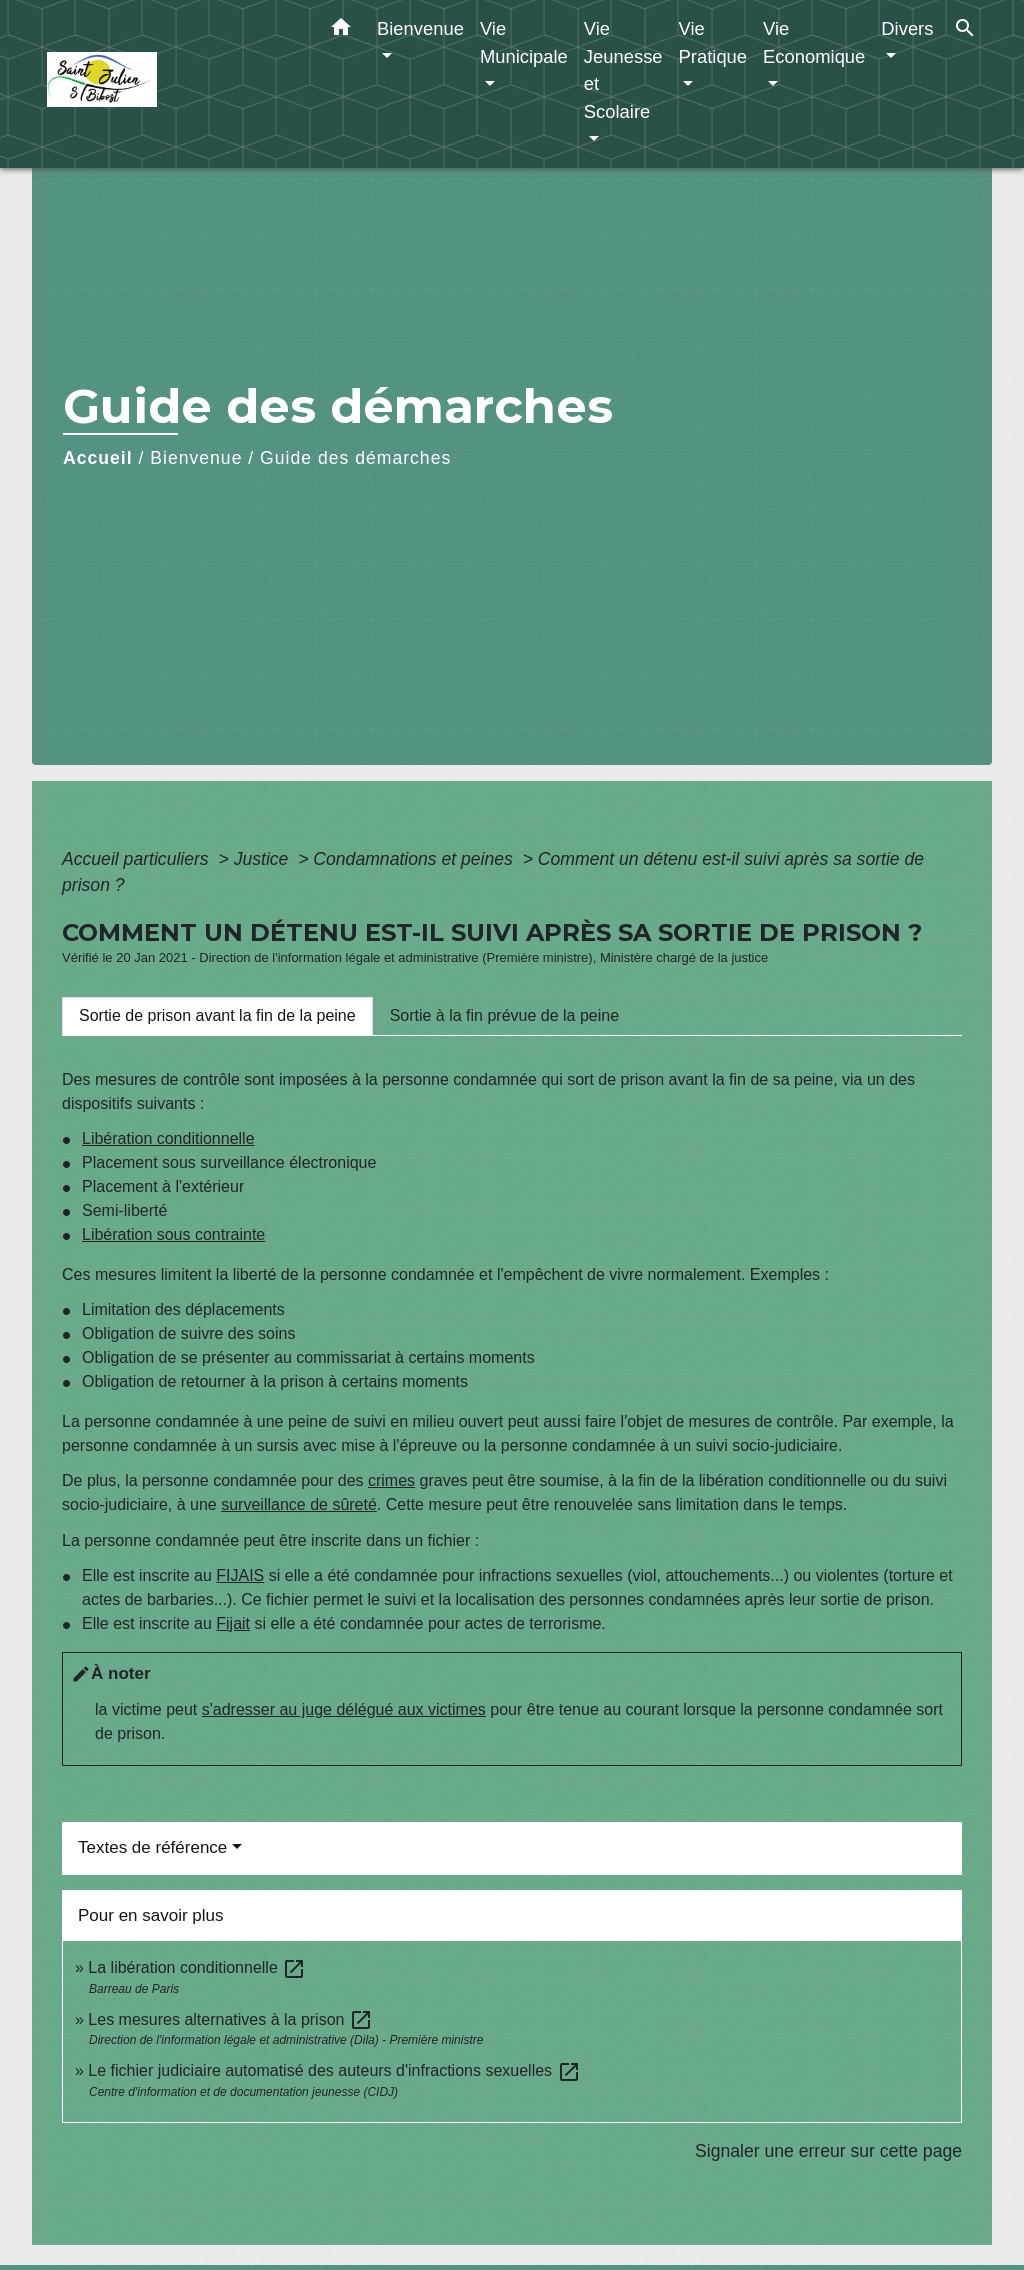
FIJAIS (240, 1575)
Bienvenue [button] (420, 28)
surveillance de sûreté (299, 1504)
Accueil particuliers (138, 859)
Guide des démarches (355, 458)
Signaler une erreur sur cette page (828, 2151)
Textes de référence (152, 1847)
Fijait (233, 1623)
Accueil (98, 458)
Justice (264, 859)
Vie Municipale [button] (524, 42)
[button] (341, 31)
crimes (391, 1480)
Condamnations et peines (415, 859)
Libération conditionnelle (168, 1138)
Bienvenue (196, 458)
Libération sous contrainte (173, 1234)
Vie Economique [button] (814, 42)
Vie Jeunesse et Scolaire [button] (623, 70)
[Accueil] (172, 84)
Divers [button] (907, 28)
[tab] (217, 1016)
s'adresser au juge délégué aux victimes (344, 1709)
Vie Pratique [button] (713, 42)
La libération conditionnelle (197, 1967)
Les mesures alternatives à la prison (230, 2019)
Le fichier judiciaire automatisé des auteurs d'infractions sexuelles (334, 2070)
